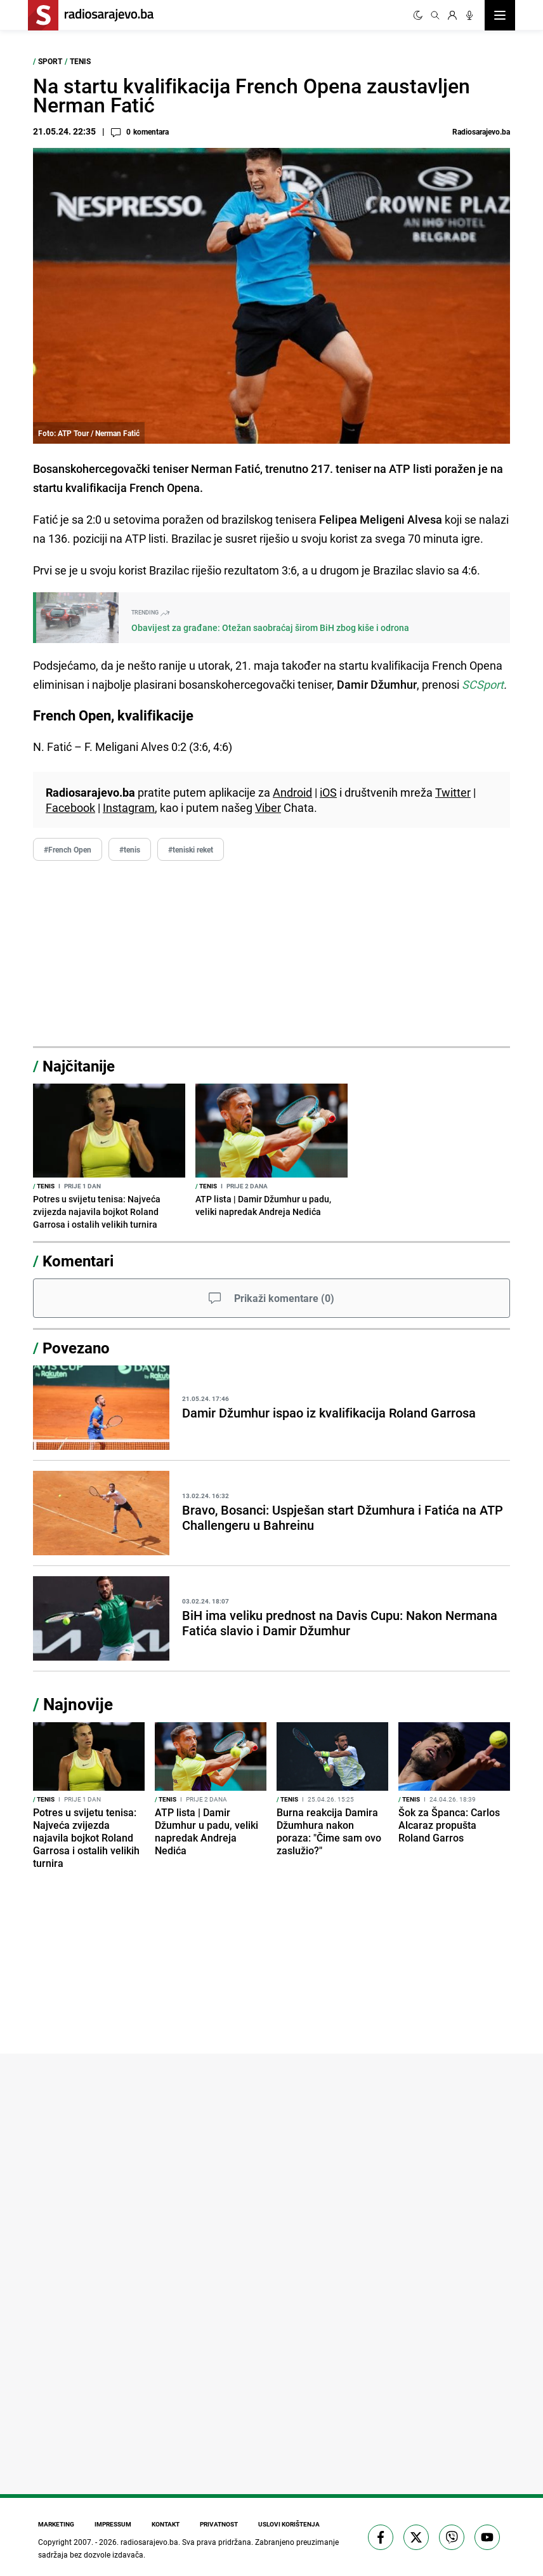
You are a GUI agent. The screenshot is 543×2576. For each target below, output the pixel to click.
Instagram (129, 807)
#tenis (129, 849)
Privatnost (219, 2524)
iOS (328, 792)
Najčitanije (79, 1066)
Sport (50, 61)
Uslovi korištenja (289, 2524)
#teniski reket (190, 849)
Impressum (113, 2524)
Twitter (453, 792)
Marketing (56, 2524)
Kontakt (166, 2524)
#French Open (67, 849)
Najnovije (78, 1704)
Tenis (80, 61)
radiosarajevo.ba (149, 2542)
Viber (268, 807)
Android (292, 792)
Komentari (78, 1261)
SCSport (483, 684)
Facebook (70, 807)
